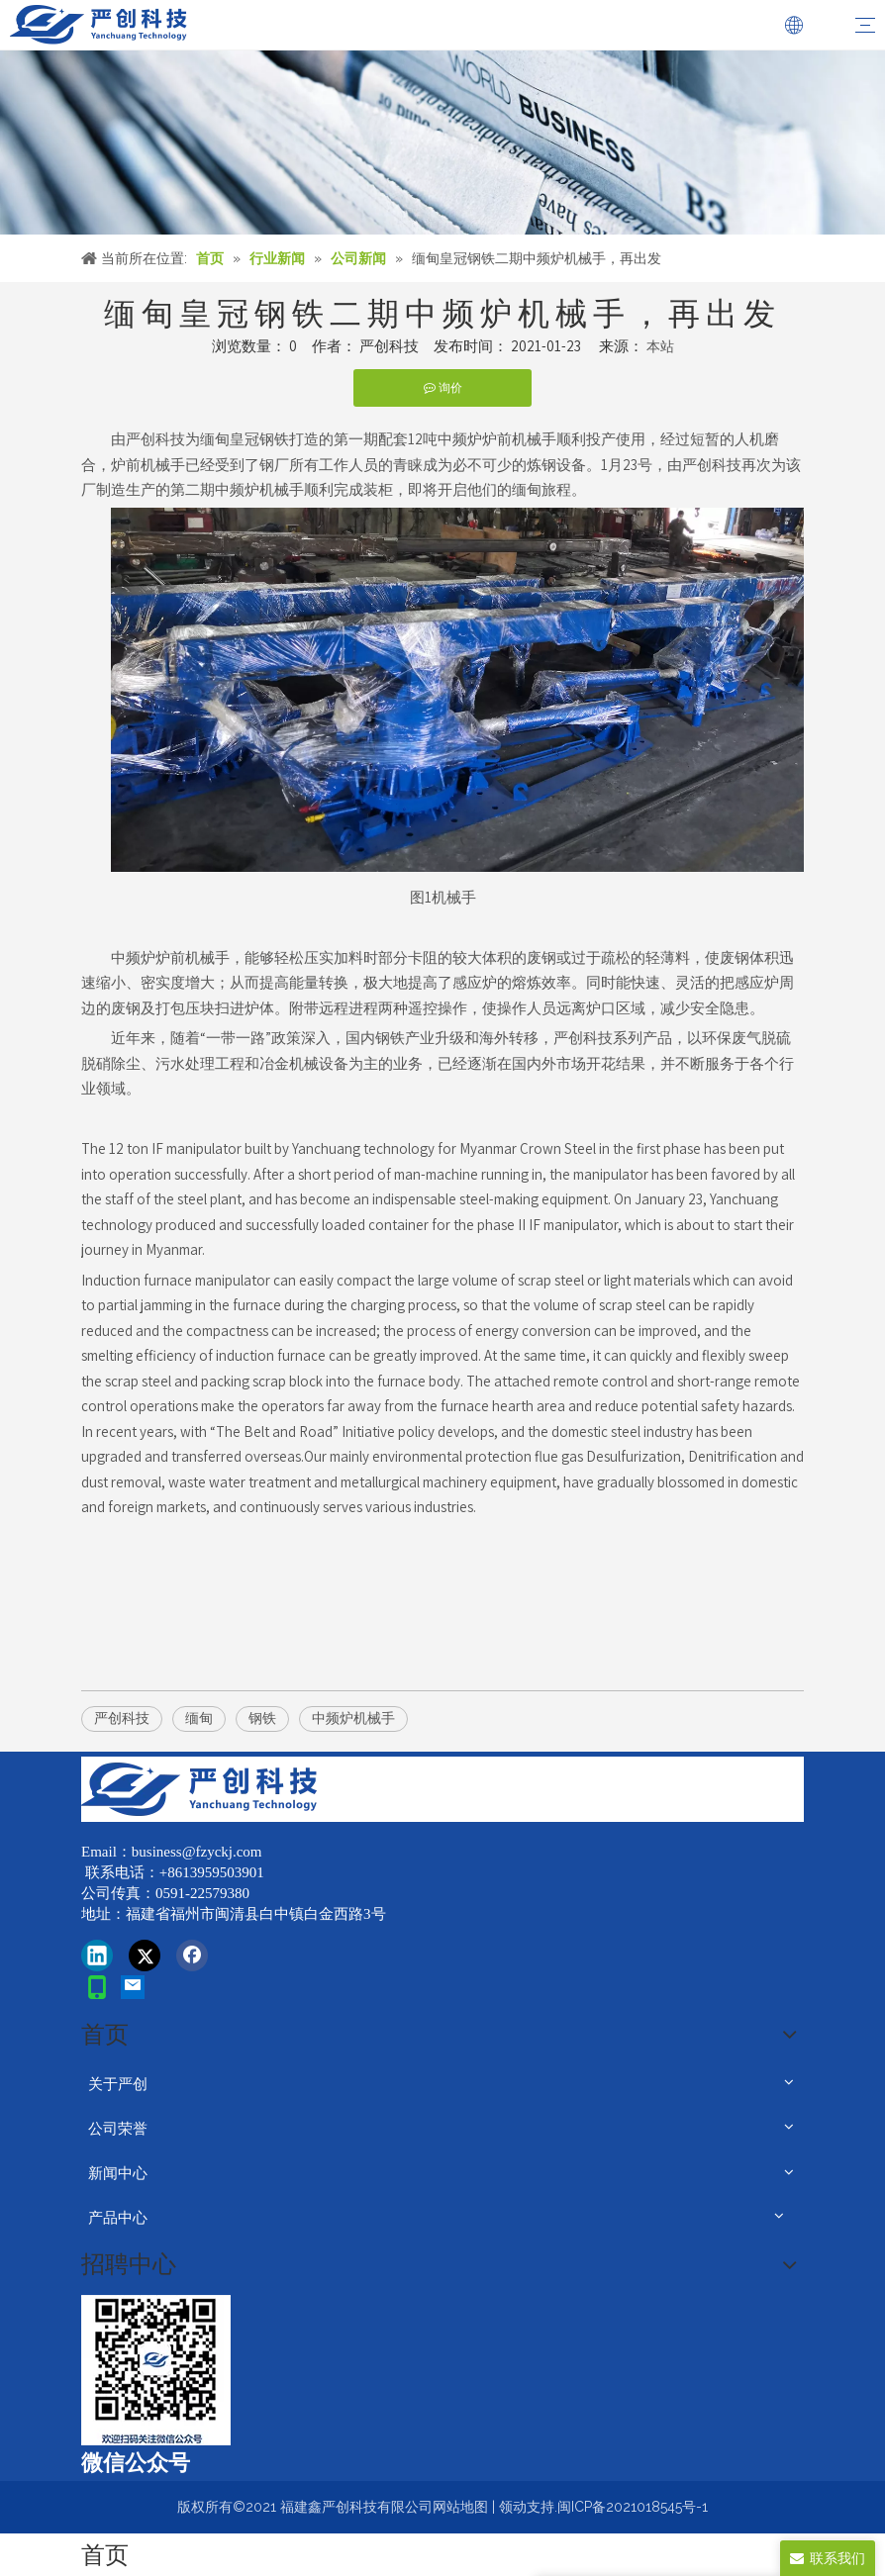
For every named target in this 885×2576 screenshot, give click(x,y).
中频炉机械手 (353, 1718)
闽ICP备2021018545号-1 (632, 2507)
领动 (513, 2507)
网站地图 (460, 2507)
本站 (660, 346)
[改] (156, 2370)
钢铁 (262, 1718)
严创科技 (121, 1718)
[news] (442, 142)
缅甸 (199, 1718)
